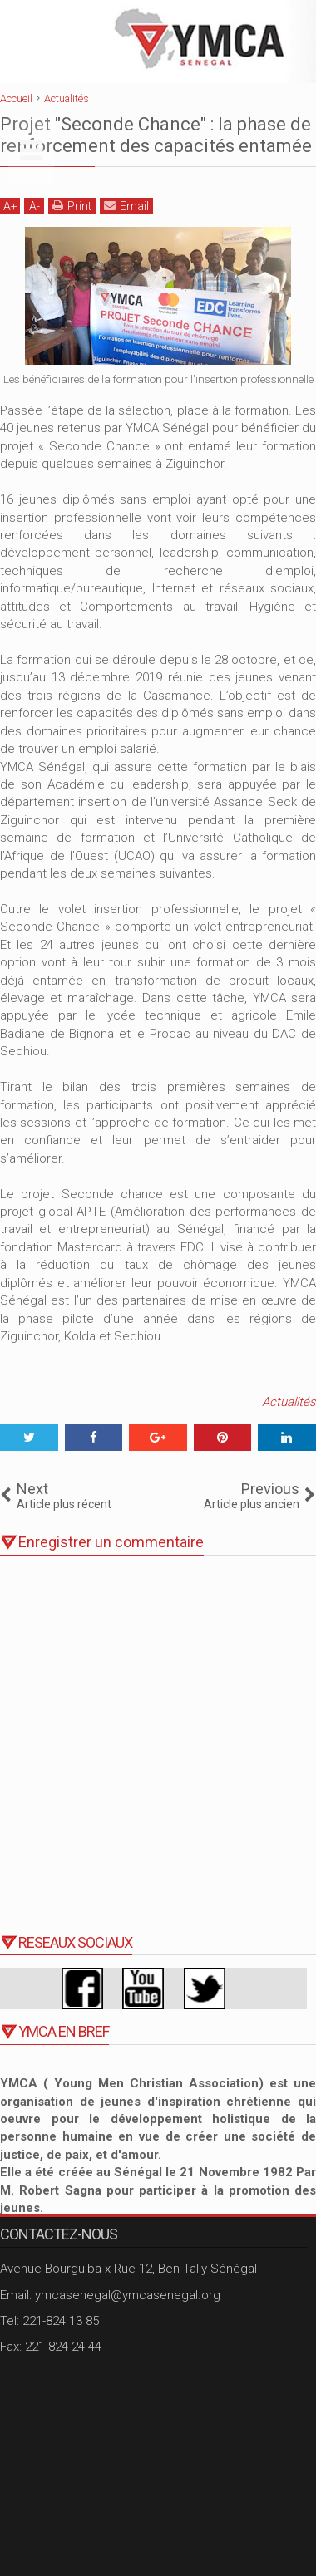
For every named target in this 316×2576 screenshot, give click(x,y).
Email (126, 206)
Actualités (289, 1401)
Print (71, 206)
